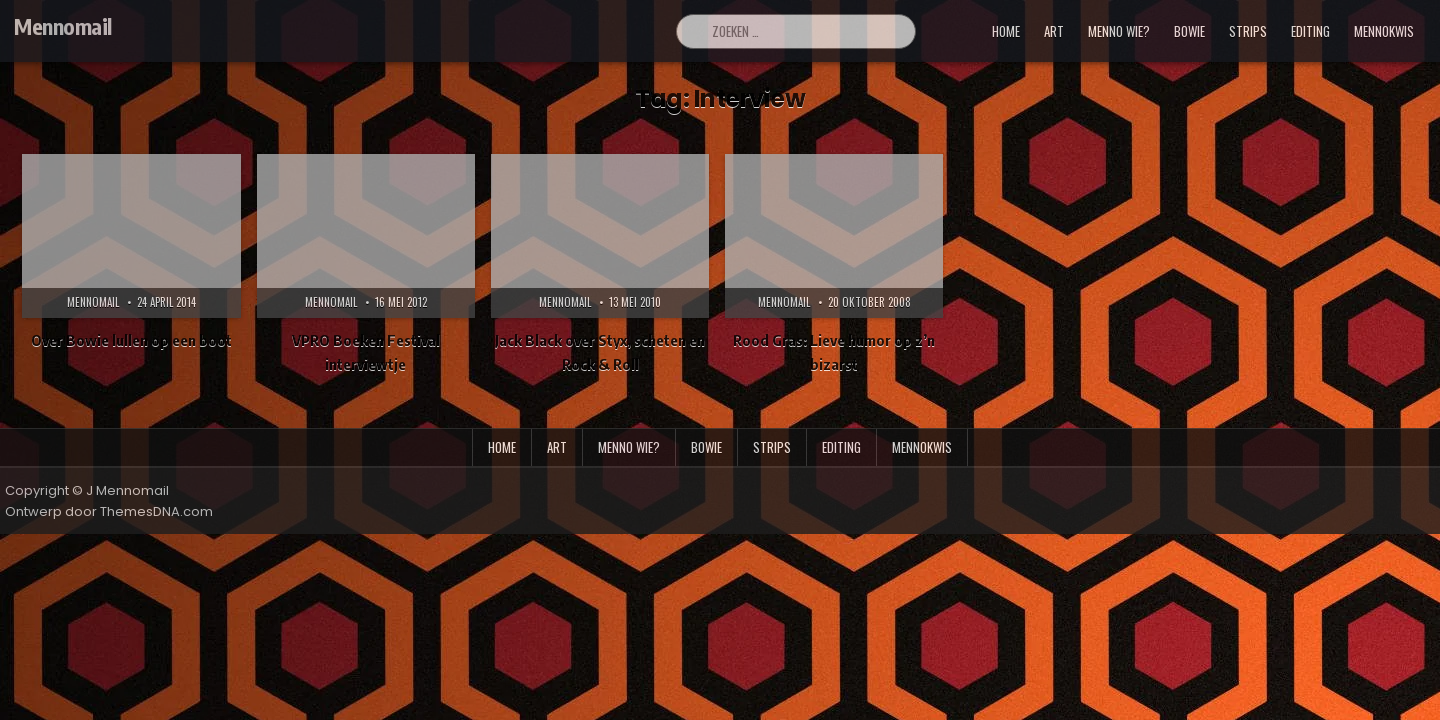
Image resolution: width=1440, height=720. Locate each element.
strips (1248, 31)
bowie (1189, 31)
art (1054, 31)
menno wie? (1119, 31)
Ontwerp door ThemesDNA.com (109, 511)
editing (1310, 31)
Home (1006, 31)
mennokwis (1384, 31)
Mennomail (63, 26)
